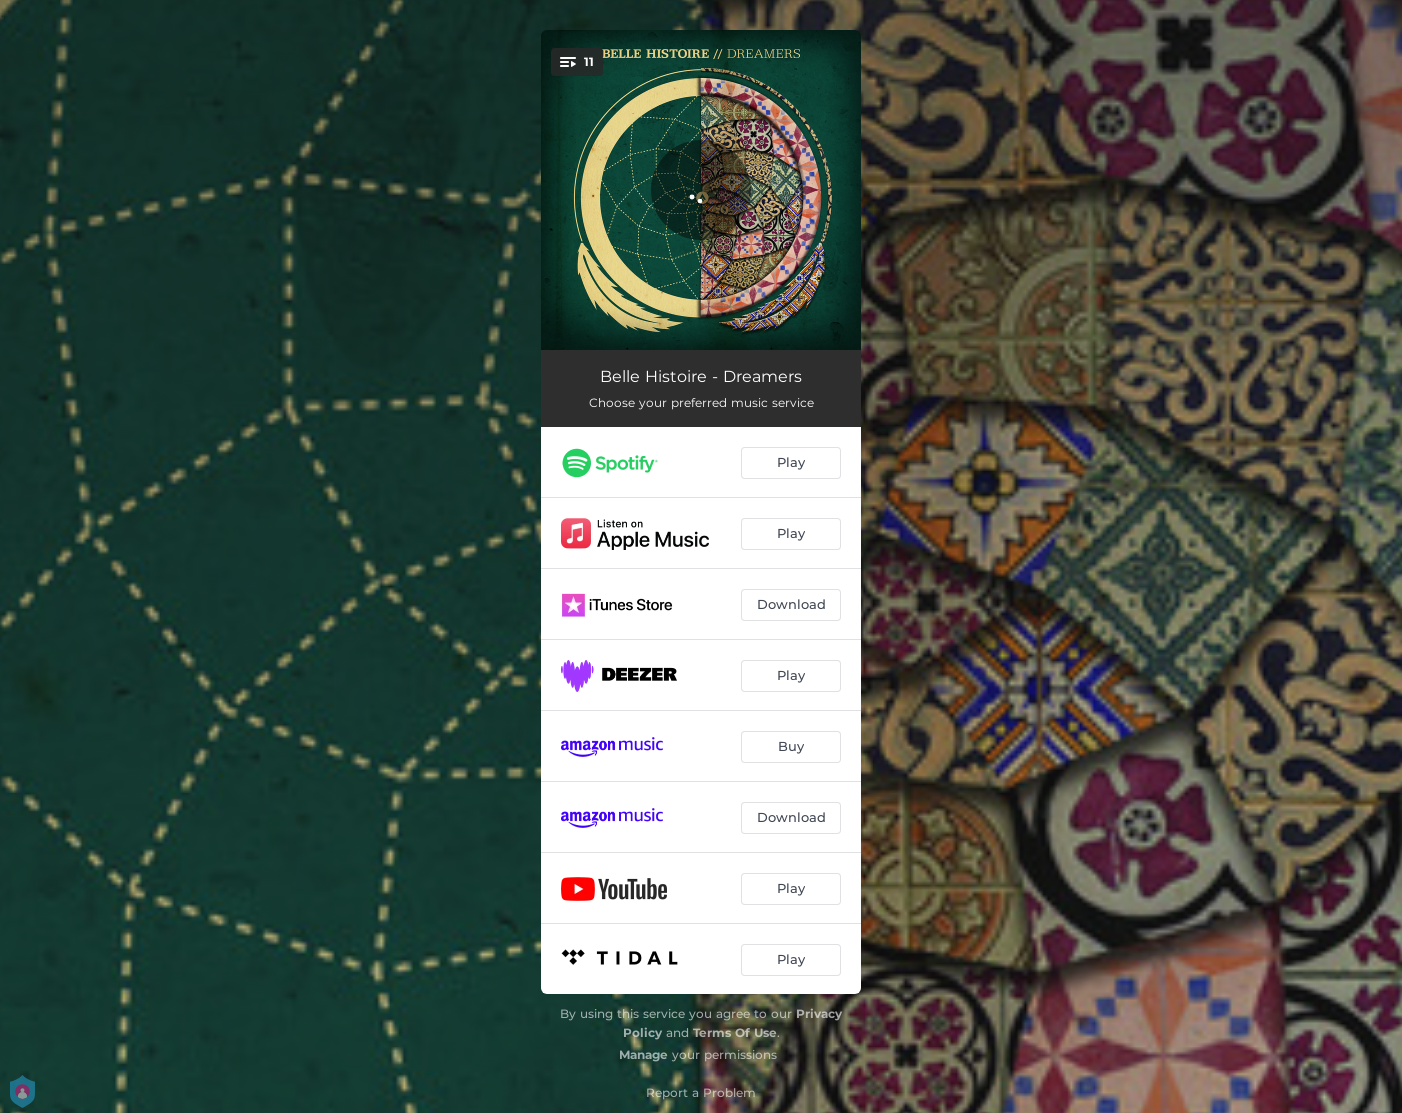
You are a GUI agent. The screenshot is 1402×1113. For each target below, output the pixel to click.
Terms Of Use (735, 1032)
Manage (643, 1054)
